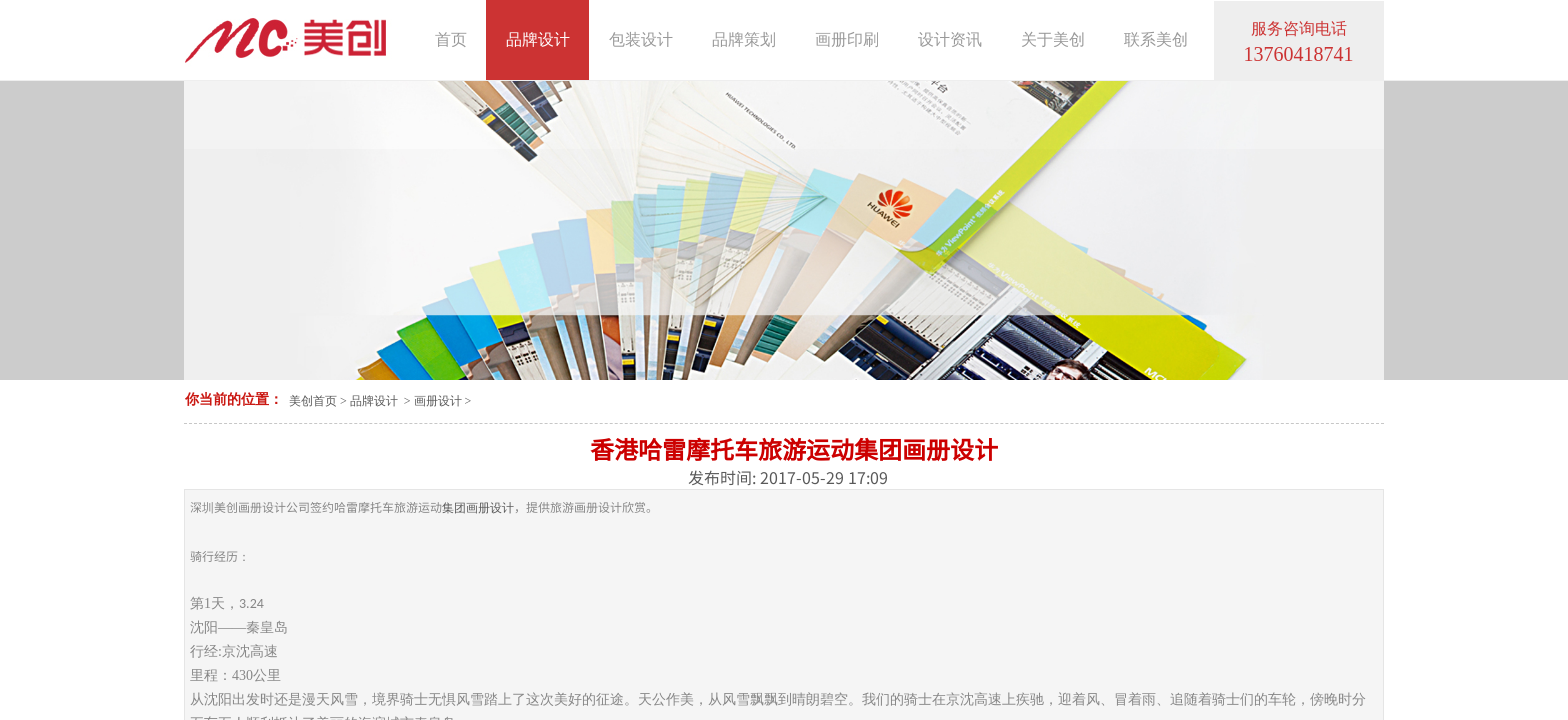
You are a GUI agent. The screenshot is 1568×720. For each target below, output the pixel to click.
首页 (451, 39)
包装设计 (641, 39)
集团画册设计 (478, 508)
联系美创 (1156, 39)
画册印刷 (847, 39)
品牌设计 (374, 401)
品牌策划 (744, 39)
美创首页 (313, 401)
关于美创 (1053, 39)
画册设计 (438, 401)
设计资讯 (950, 39)
